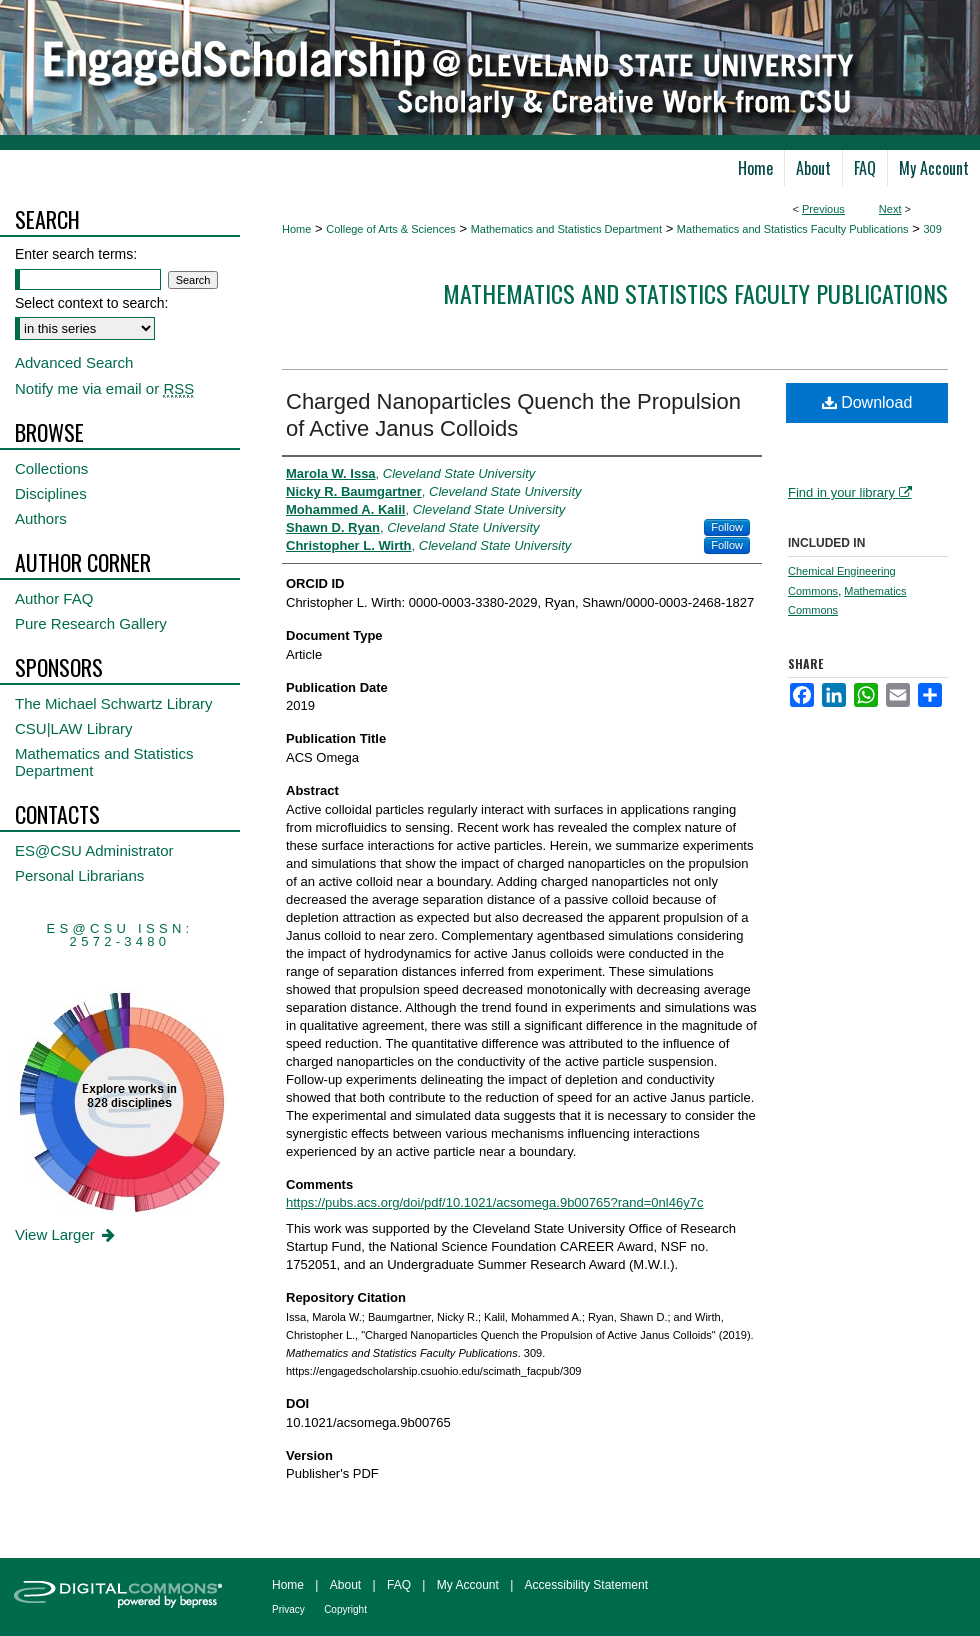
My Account (468, 1585)
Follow (727, 527)
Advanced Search (74, 362)
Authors (41, 518)
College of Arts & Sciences (391, 229)
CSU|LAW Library (74, 728)
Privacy (288, 1609)
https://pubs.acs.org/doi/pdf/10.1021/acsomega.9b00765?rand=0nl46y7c (494, 1202)
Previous (823, 209)
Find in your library (850, 492)
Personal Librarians (79, 875)
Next (890, 209)
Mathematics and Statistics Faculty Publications (793, 229)
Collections (51, 468)
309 (932, 229)
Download (867, 402)
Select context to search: (91, 303)
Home (296, 229)
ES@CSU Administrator (94, 850)
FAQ (399, 1585)
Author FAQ (54, 598)
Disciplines (51, 493)
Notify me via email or (104, 388)
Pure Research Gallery (91, 623)
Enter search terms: (76, 254)
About (345, 1585)
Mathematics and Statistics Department (566, 229)
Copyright (345, 1609)
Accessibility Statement (586, 1585)
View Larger (66, 1234)
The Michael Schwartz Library (114, 703)
